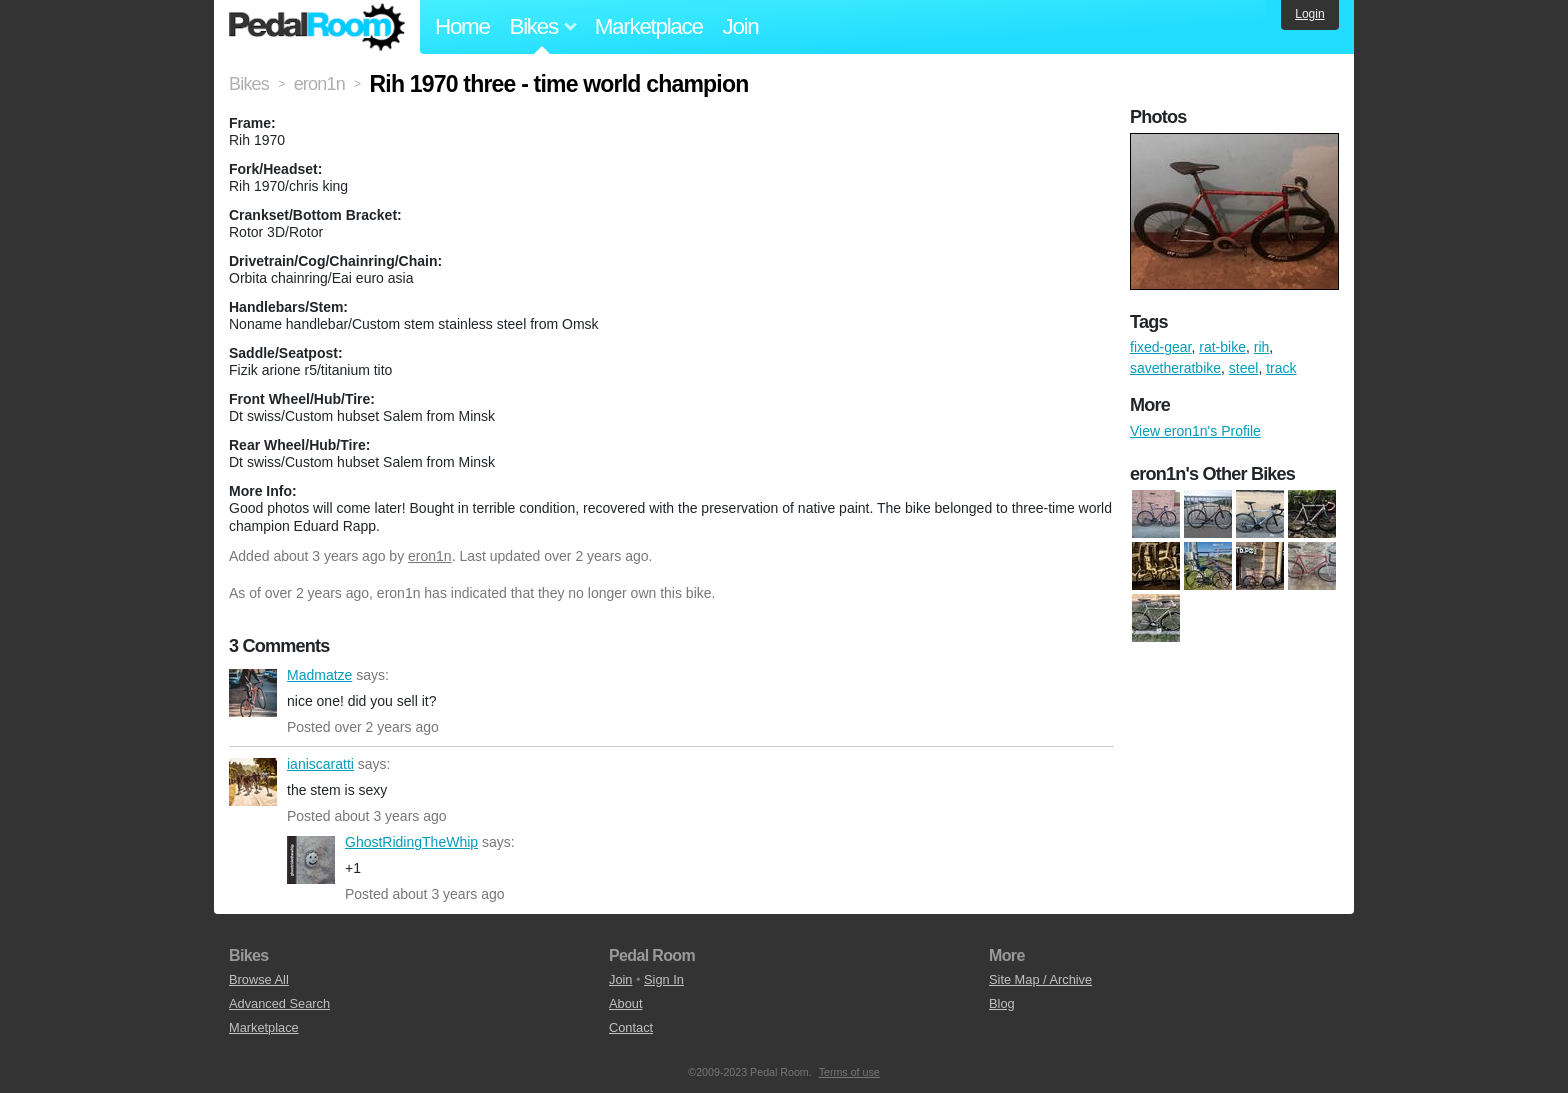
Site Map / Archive (1040, 979)
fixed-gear (1160, 347)
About (625, 1003)
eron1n (430, 556)
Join (741, 26)
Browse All (259, 979)
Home (462, 26)
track (1281, 368)
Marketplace (649, 26)
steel (1244, 368)
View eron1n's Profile (1195, 431)
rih (1262, 347)
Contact (631, 1027)
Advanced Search (279, 1003)
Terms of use (849, 1072)
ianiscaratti (253, 782)
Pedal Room (317, 27)
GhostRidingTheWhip (311, 860)
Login (1309, 14)
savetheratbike (1175, 368)
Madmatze (253, 693)
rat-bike (1222, 347)
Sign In (664, 979)
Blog (1002, 1003)
